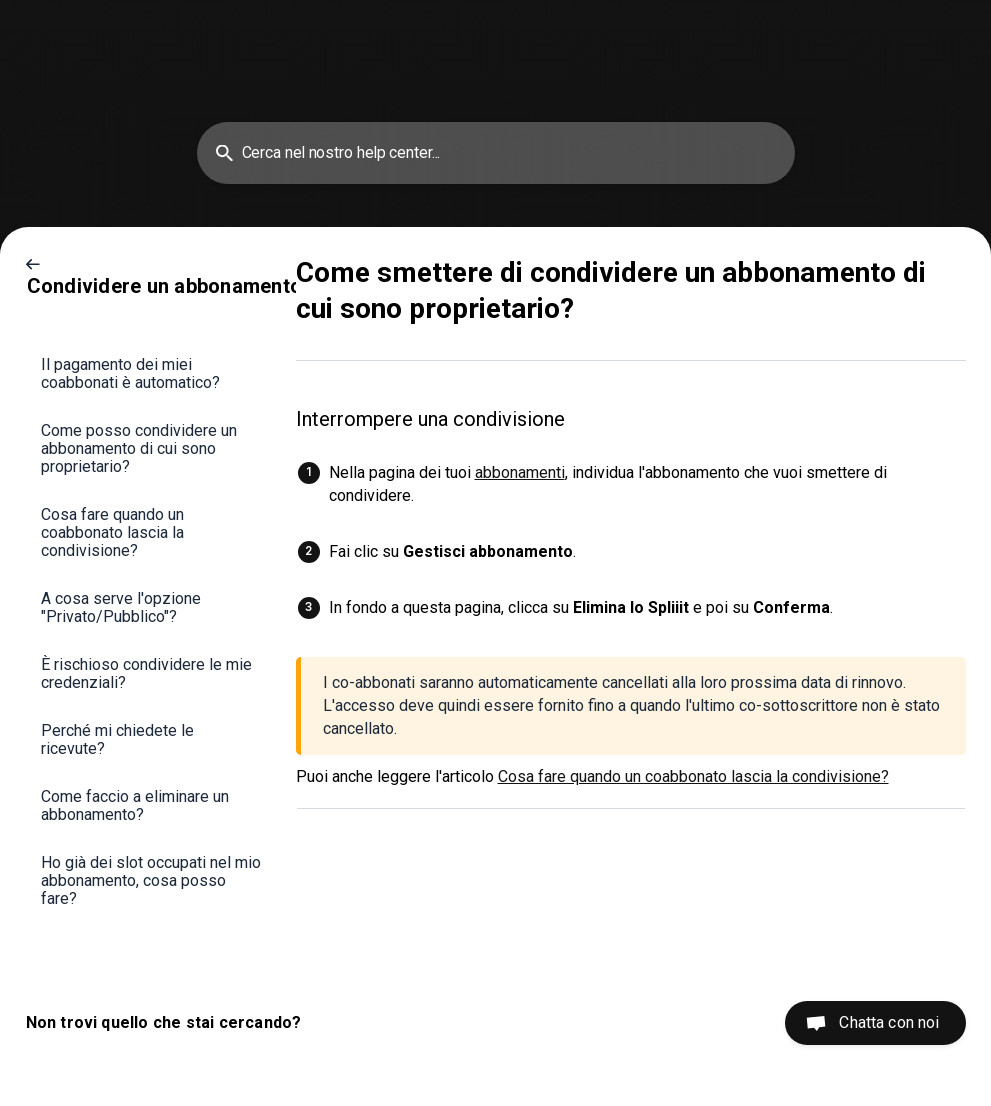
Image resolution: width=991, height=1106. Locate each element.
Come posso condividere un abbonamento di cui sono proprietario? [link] (139, 448)
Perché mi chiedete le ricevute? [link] (117, 739)
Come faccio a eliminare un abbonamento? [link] (135, 805)
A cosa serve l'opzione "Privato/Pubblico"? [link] (121, 607)
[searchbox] (496, 153)
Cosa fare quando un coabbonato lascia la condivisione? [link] (112, 532)
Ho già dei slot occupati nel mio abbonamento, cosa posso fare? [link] (151, 880)
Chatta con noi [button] (889, 1022)
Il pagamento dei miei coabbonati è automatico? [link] (130, 373)
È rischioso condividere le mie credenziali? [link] (146, 673)
